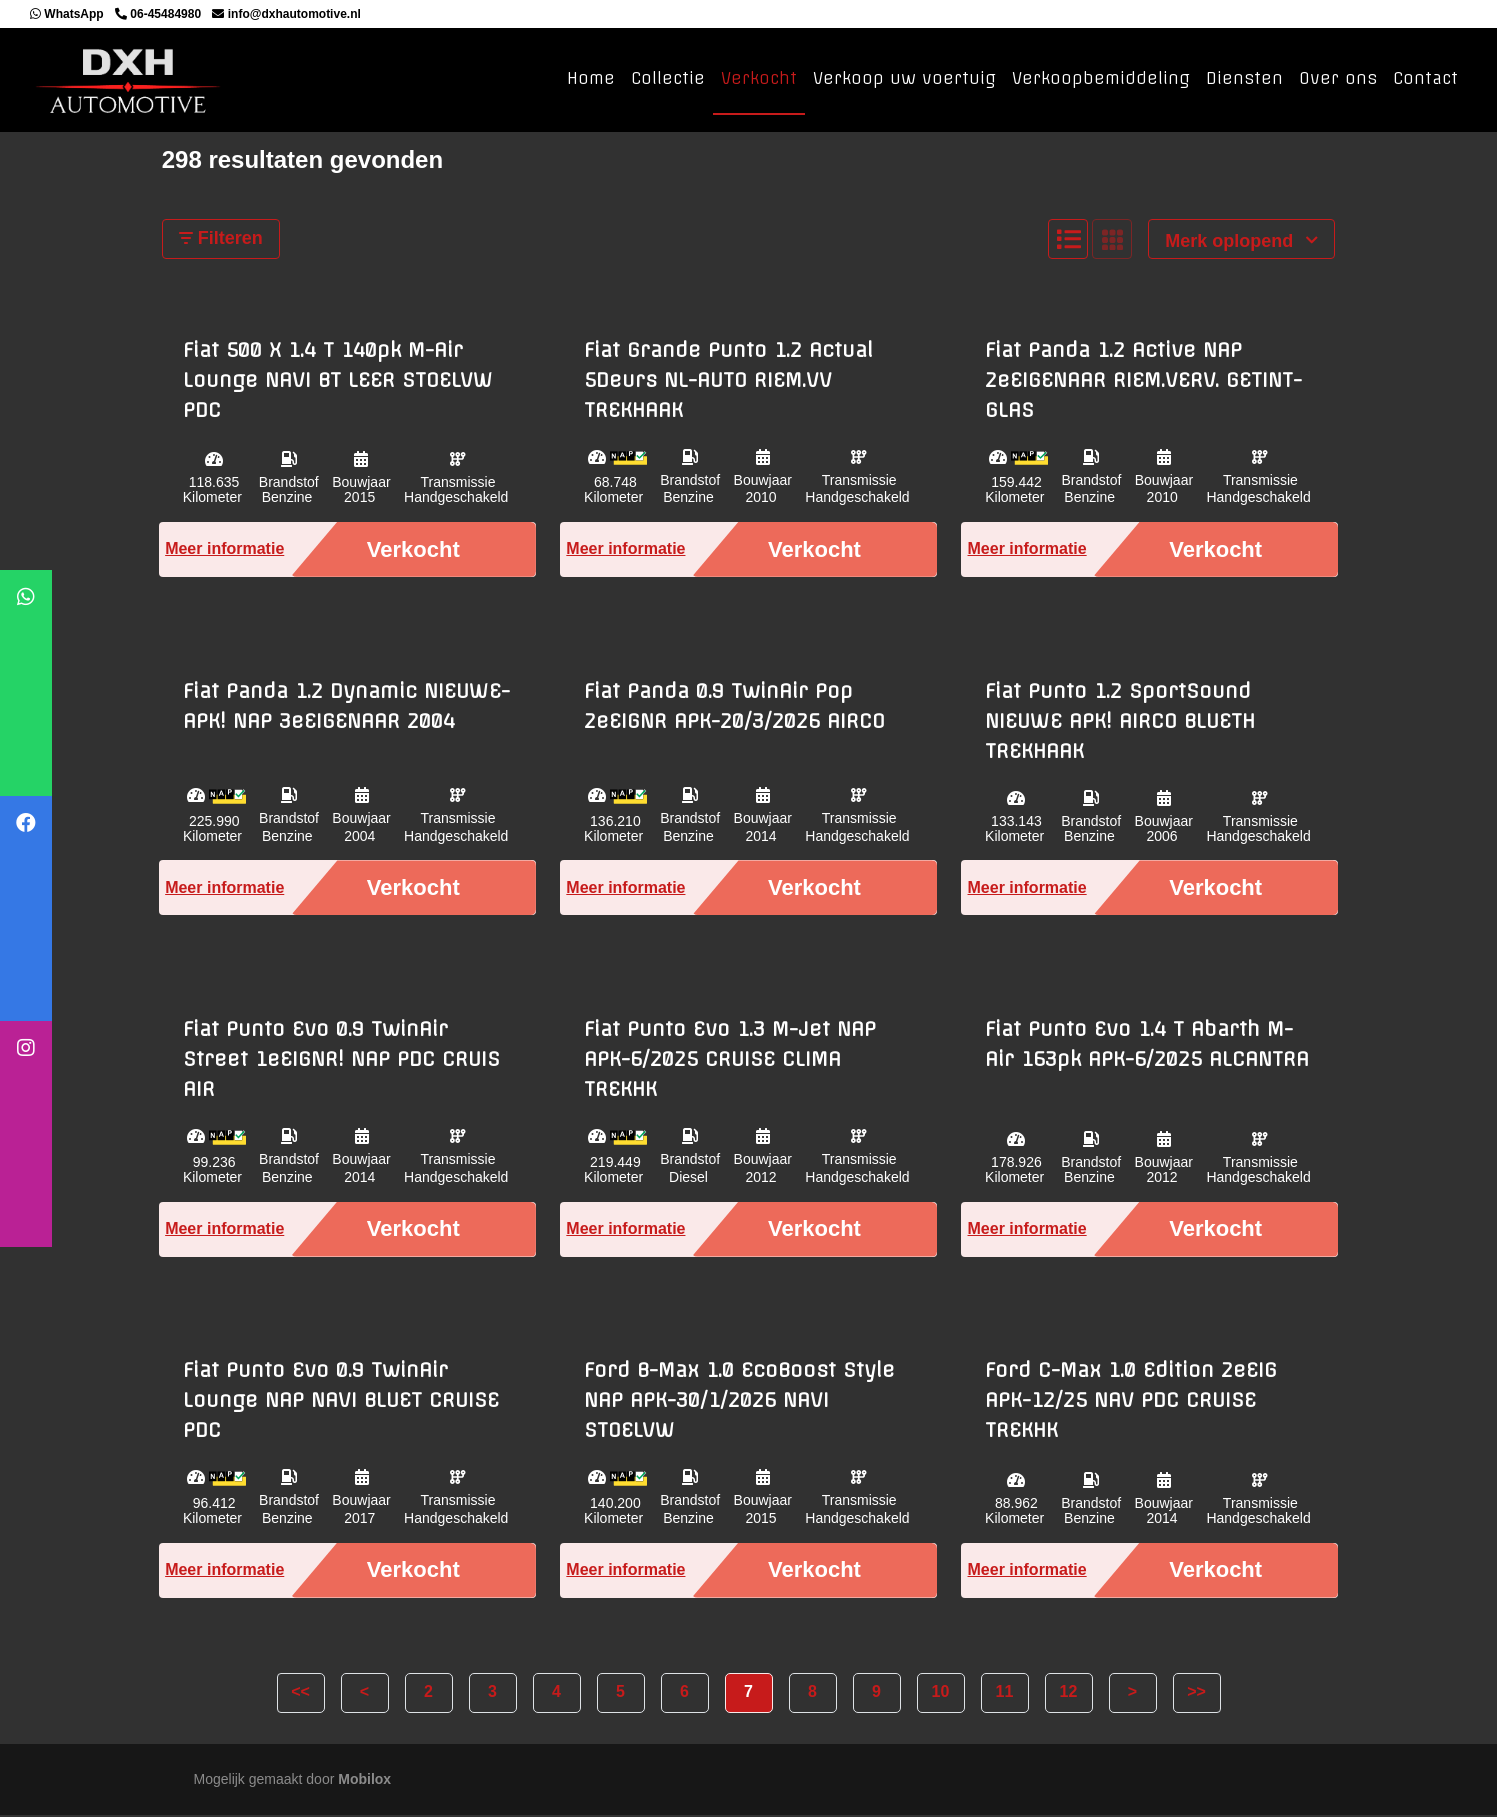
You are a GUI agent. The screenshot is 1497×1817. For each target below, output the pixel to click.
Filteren (221, 240)
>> (1196, 1692)
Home (591, 79)
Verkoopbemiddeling (1101, 79)
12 (1069, 1692)
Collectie (668, 79)
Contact (1425, 79)
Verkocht (759, 79)
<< (300, 1692)
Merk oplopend (1241, 242)
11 (1005, 1692)
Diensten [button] (1244, 79)
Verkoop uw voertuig (904, 79)
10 (941, 1692)
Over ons (1338, 79)
